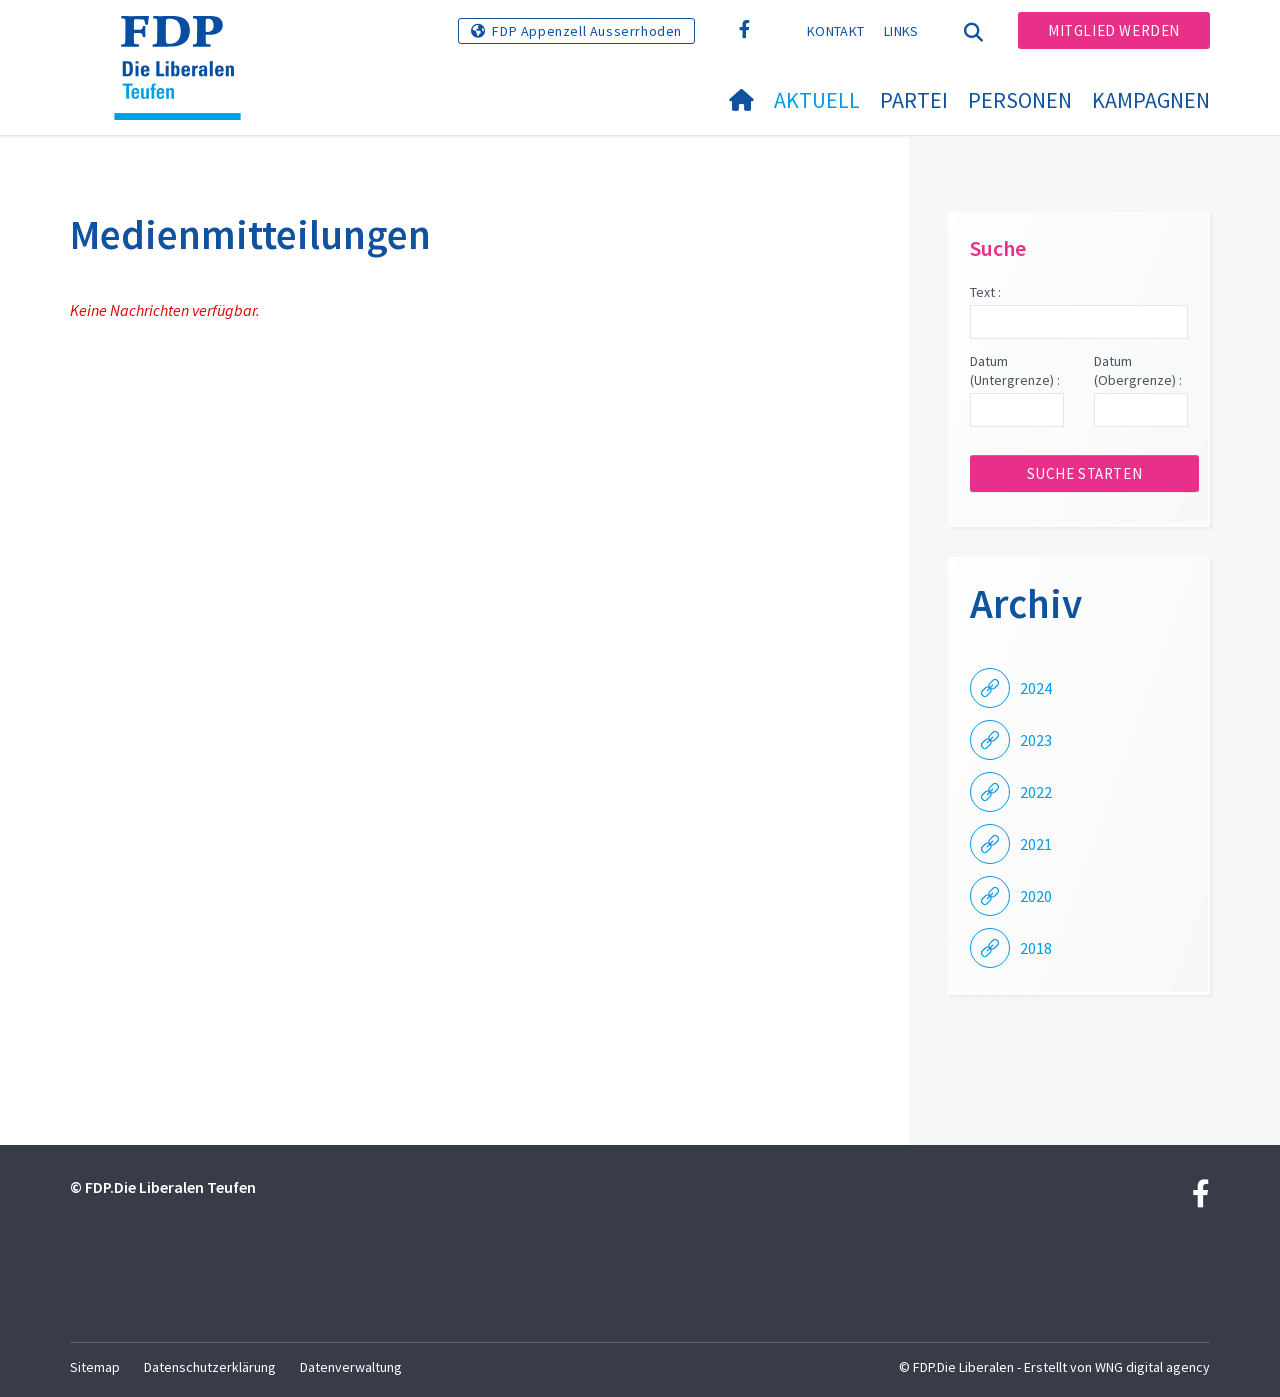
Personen (1020, 100)
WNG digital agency (1152, 1367)
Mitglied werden (1114, 30)
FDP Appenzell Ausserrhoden (587, 31)
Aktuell (817, 100)
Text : (985, 292)
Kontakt (835, 31)
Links (901, 31)
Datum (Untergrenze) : (1015, 371)
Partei (914, 100)
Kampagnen (1151, 100)
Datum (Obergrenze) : (1138, 371)
